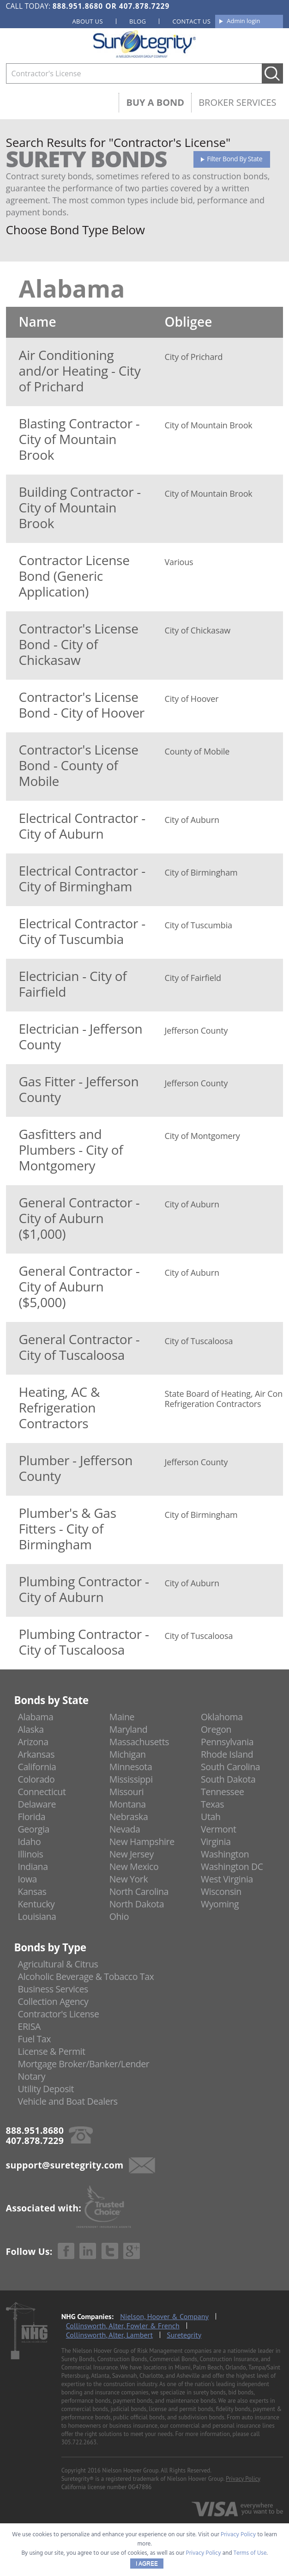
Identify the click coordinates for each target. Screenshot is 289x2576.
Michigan (127, 1754)
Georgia (33, 1829)
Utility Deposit (46, 2089)
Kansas (32, 1891)
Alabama (36, 1717)
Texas (212, 1804)
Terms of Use (250, 2553)
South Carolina (230, 1766)
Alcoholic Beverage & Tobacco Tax (86, 1976)
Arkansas (36, 1754)
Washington (225, 1854)
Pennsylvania (227, 1742)
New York (128, 1879)
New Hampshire (142, 1841)
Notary (32, 2076)
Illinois (30, 1854)
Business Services (53, 1989)
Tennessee (222, 1791)
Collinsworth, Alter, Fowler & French (123, 2325)
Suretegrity (184, 2334)
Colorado (36, 1779)
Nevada (124, 1829)
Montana (127, 1804)
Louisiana (37, 1916)
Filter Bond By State (234, 158)
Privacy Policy (243, 2479)
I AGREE (147, 2563)
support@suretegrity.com (65, 2165)
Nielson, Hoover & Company (164, 2316)
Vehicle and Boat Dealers (68, 2101)
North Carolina (139, 1891)
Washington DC (232, 1866)
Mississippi (131, 1779)
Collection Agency (53, 2001)
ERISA (29, 2026)
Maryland (128, 1729)
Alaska (31, 1729)
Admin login (243, 21)
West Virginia (227, 1879)
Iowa (27, 1879)
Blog (137, 21)
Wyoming (220, 1904)
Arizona (33, 1742)
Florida (32, 1816)
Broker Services (237, 102)
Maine (121, 1717)
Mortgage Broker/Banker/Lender (84, 2064)
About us (87, 21)
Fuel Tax (34, 2039)
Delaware (37, 1804)
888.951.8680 (78, 6)
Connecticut (42, 1791)
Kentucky (36, 1904)
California (37, 1766)
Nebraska (128, 1816)
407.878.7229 (144, 6)
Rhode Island (227, 1754)
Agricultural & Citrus (58, 1964)
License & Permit (51, 2051)
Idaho (29, 1841)
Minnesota (130, 1766)
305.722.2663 (78, 2442)
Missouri (126, 1791)
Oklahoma (222, 1717)
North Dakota (136, 1904)
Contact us (191, 21)
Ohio (119, 1916)
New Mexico (134, 1866)
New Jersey (131, 1854)
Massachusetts (139, 1742)
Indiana (33, 1866)
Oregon (216, 1729)
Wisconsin (221, 1891)
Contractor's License (58, 2014)
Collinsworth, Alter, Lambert (109, 2334)
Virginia (216, 1841)
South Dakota (228, 1779)
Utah (210, 1816)
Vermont (218, 1829)
